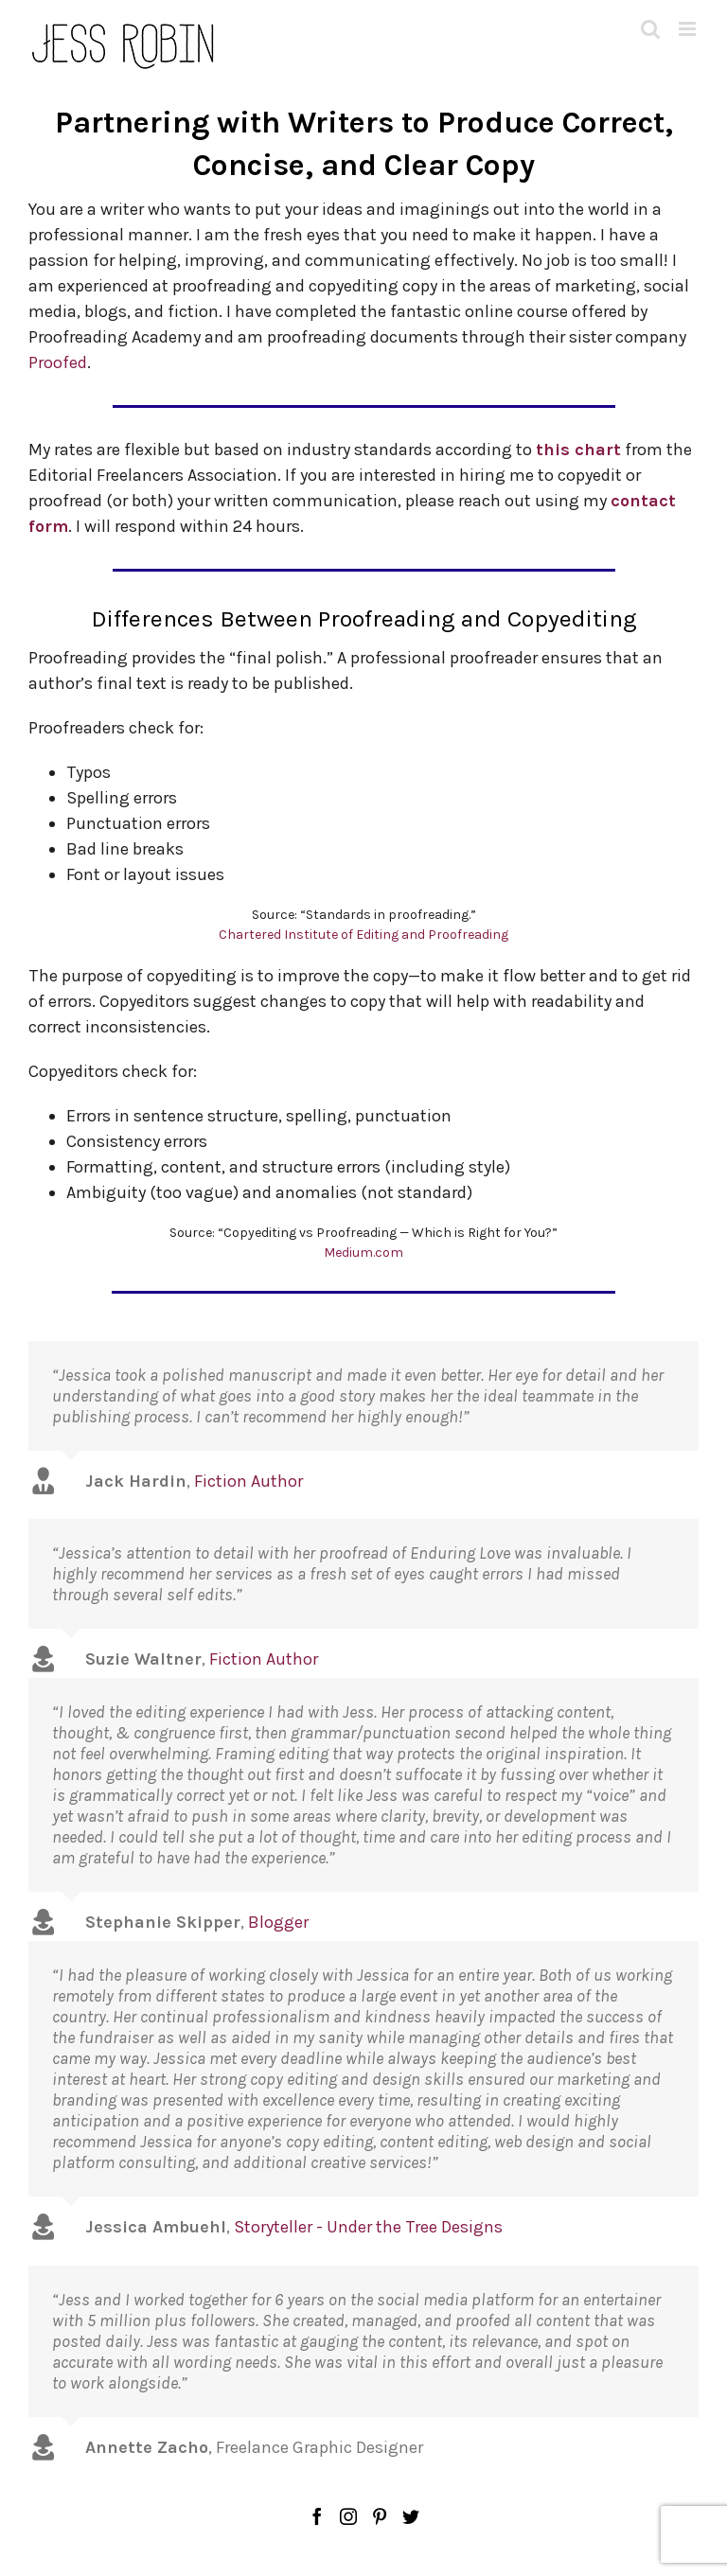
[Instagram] (348, 2516)
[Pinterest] (379, 2516)
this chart (578, 449)
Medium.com (363, 1252)
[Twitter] (410, 2516)
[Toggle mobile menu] (689, 29)
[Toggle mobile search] (650, 29)
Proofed (57, 362)
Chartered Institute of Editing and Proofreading (363, 934)
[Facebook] (317, 2516)
